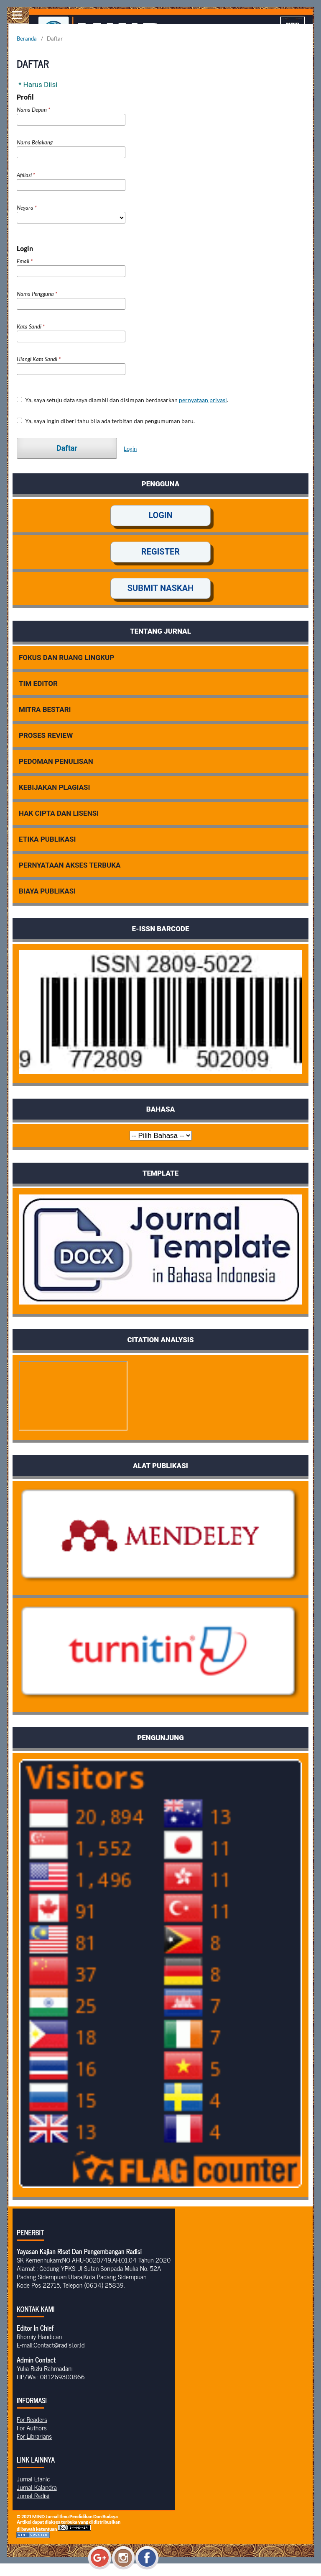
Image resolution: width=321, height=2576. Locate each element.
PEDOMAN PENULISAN (56, 761)
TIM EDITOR (38, 683)
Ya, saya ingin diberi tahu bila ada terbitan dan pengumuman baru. (106, 420)
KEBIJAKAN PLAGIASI (54, 787)
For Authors (32, 2427)
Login (130, 448)
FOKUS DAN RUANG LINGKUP (66, 657)
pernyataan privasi (203, 399)
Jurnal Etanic (33, 2478)
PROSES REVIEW (46, 735)
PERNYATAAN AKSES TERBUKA (70, 865)
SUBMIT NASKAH (160, 588)
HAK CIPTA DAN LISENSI (59, 813)
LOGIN (160, 515)
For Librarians (34, 2435)
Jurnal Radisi (33, 2495)
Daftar (66, 448)
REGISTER (160, 552)
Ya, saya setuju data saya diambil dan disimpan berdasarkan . (122, 399)
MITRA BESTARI (45, 709)
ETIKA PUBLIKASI (47, 839)
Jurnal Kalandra (37, 2486)
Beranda (27, 38)
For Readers (32, 2419)
